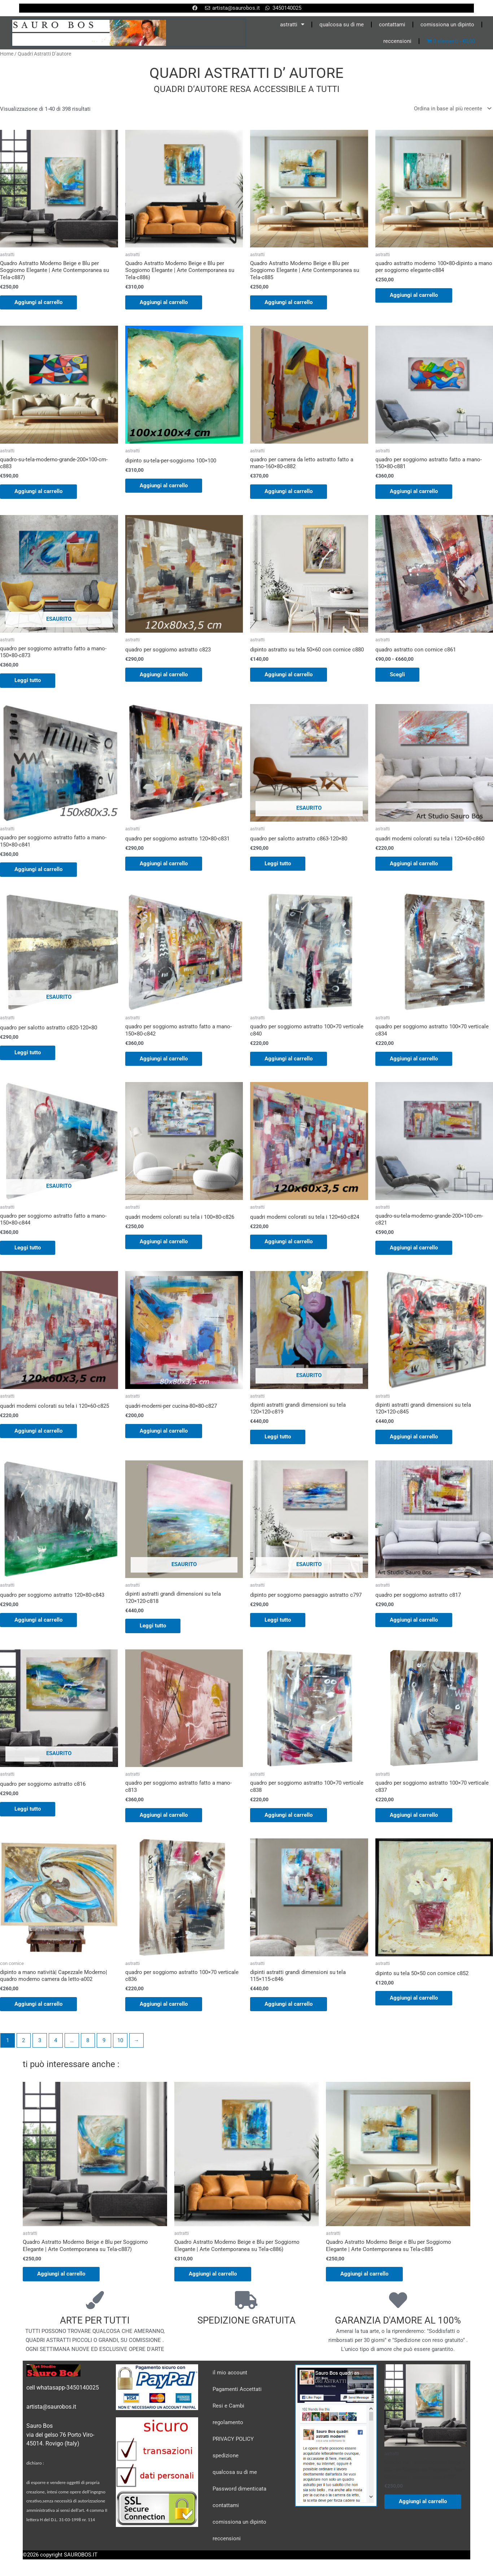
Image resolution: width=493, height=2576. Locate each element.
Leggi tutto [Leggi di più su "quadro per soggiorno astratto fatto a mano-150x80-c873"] (27, 680)
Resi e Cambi (228, 2406)
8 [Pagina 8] (87, 2040)
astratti (292, 24)
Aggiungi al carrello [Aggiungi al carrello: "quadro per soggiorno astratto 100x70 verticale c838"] (289, 1815)
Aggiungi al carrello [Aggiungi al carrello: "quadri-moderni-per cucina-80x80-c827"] (164, 1431)
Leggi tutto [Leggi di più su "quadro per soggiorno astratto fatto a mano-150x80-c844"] (27, 1247)
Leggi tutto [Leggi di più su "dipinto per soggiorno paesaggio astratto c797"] (278, 1620)
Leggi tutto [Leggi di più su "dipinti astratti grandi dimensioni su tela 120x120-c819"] (278, 1436)
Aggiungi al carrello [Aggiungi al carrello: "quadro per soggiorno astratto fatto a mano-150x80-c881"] (414, 491)
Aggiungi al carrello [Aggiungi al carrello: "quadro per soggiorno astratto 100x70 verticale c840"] (289, 1058)
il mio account (230, 2372)
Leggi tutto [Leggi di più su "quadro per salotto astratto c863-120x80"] (278, 863)
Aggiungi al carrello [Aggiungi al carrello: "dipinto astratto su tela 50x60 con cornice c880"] (289, 674)
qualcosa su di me (341, 24)
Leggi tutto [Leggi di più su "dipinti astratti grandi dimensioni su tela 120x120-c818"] (153, 1625)
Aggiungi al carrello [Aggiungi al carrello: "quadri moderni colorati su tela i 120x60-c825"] (38, 1431)
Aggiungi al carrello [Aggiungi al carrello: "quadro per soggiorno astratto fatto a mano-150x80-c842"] (164, 1058)
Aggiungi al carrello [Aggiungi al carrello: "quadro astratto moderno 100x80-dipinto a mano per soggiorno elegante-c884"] (414, 295)
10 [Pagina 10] (120, 2040)
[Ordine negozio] (451, 108)
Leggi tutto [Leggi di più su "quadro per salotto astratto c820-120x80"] (27, 1052)
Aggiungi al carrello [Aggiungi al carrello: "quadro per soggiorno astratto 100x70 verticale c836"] (164, 2004)
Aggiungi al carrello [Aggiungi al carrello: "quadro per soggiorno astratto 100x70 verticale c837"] (414, 1815)
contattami (392, 24)
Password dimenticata (239, 2488)
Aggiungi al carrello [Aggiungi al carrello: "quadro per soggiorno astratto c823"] (164, 674)
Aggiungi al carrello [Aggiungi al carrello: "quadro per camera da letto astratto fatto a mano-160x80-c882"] (289, 491)
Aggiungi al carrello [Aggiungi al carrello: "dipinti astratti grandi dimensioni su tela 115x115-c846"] (289, 2004)
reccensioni (397, 41)
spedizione (226, 2455)
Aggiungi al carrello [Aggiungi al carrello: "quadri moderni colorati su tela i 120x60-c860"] (414, 863)
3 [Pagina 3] (39, 2040)
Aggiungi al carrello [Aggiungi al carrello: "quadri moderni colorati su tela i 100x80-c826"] (164, 1241)
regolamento (228, 2422)
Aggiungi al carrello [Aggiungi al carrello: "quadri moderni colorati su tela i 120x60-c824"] (289, 1241)
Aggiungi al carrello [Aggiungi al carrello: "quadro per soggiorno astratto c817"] (414, 1620)
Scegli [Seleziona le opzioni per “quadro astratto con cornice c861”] (397, 674)
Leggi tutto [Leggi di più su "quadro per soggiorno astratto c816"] (27, 1809)
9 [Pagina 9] (103, 2040)
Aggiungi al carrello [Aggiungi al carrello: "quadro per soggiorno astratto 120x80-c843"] (38, 1620)
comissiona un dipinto (447, 24)
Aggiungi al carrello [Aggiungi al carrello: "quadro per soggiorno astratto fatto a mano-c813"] (164, 1815)
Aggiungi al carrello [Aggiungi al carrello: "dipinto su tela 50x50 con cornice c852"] (414, 1998)
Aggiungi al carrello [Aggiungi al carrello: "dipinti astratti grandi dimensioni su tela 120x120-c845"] (414, 1436)
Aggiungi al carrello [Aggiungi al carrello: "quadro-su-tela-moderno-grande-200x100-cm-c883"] (38, 491)
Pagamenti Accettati (237, 2389)
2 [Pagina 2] (23, 2040)
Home (6, 54)
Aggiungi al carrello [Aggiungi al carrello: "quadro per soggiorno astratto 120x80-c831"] (164, 863)
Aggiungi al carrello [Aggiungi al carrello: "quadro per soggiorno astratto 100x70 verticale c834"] (414, 1058)
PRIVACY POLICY (233, 2439)
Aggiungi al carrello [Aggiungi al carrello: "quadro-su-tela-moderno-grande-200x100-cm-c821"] (414, 1247)
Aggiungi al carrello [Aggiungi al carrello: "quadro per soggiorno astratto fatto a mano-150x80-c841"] (38, 869)
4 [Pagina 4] (55, 2040)
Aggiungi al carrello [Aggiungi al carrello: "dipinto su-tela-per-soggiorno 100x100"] (164, 485)
